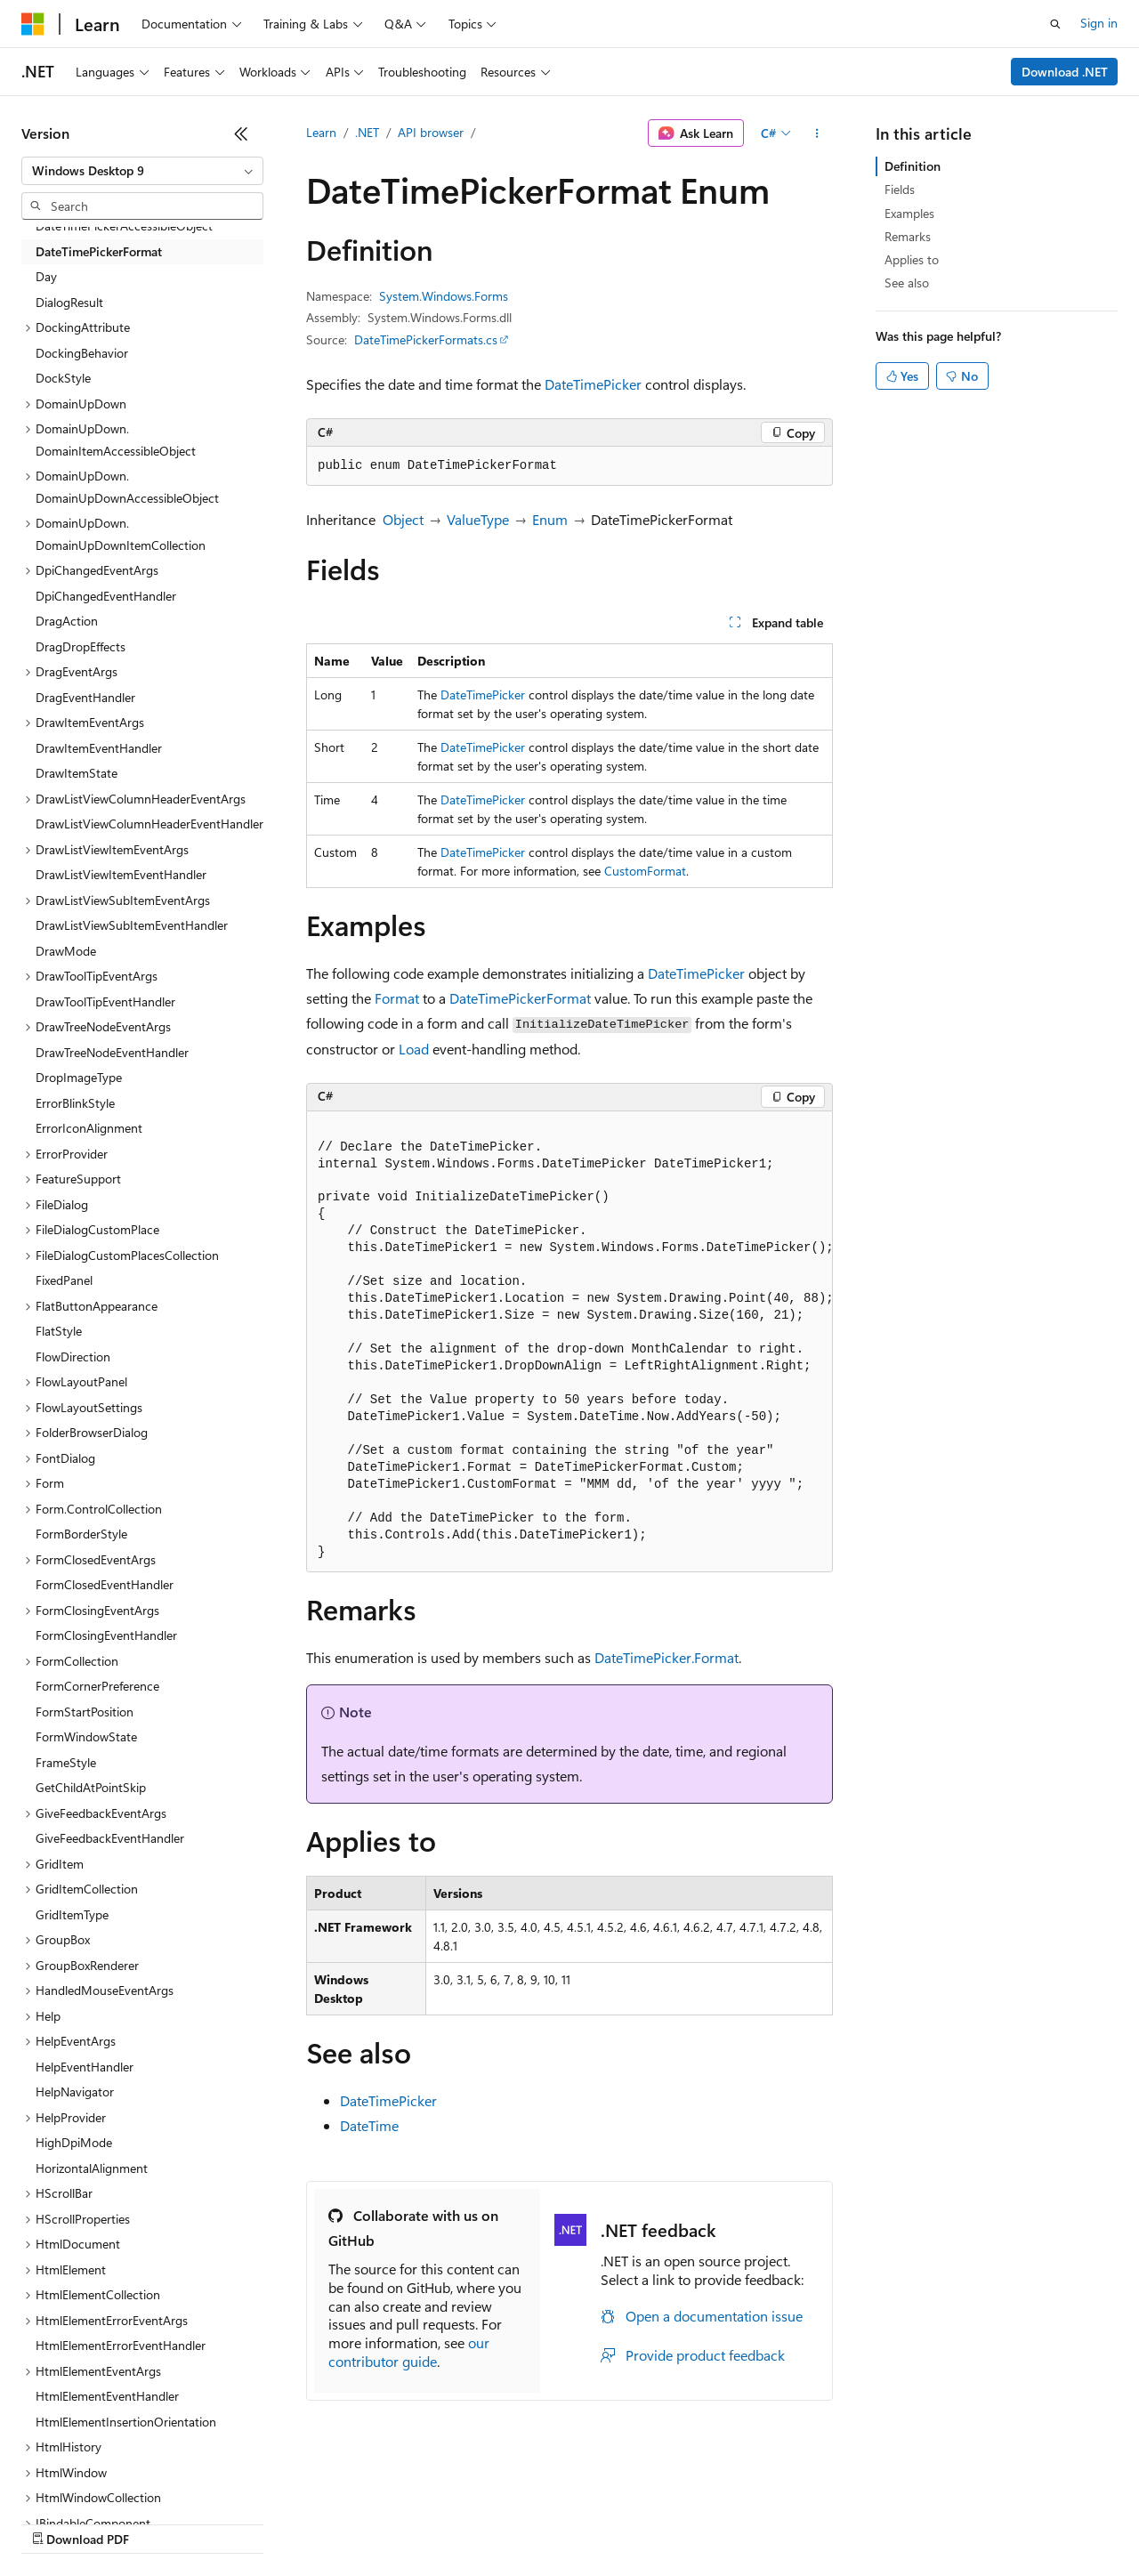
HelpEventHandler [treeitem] (84, 2066)
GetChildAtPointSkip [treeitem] (91, 1787)
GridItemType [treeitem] (72, 1914)
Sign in (1099, 22)
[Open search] (1055, 24)
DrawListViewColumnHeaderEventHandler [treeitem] (149, 823)
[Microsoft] (32, 24)
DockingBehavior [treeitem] (82, 352)
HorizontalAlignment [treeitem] (92, 2168)
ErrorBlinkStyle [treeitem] (75, 1102)
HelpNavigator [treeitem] (75, 2091)
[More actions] (817, 133)
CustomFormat (645, 870)
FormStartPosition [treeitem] (84, 1711)
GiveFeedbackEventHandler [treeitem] (110, 1837)
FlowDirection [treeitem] (73, 1356)
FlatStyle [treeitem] (59, 1330)
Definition (913, 165)
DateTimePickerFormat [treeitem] (99, 251)
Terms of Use (650, 2522)
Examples (909, 213)
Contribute (318, 2522)
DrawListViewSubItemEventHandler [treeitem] (132, 925)
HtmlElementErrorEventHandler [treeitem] (121, 2345)
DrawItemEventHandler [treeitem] (99, 747)
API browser (431, 132)
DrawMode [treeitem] (66, 950)
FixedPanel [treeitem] (64, 1280)
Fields (900, 189)
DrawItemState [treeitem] (76, 772)
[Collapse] (241, 133)
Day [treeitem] (46, 276)
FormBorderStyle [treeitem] (81, 1533)
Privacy (388, 2522)
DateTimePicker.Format (666, 1657)
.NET (367, 132)
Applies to (912, 259)
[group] (569, 1342)
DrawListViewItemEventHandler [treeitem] (121, 874)
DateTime (369, 2125)
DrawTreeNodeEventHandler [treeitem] (112, 1052)
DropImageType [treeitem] (79, 1077)
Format (397, 998)
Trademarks (738, 2522)
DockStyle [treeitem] (63, 377)
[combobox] (142, 171)
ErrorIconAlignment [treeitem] (89, 1127)
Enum (550, 519)
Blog (242, 2522)
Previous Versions (161, 2522)
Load (414, 1048)
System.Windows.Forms (443, 295)
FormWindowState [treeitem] (86, 1736)
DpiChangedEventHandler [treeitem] (106, 595)
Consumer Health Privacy (511, 2522)
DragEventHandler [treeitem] (85, 697)
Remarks (908, 236)
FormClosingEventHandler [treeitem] (106, 1635)
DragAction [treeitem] (67, 620)
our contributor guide (408, 2351)
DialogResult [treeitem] (69, 302)
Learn (321, 132)
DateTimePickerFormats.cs (425, 339)
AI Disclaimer (57, 2522)
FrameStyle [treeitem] (66, 1762)
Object (403, 519)
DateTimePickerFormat (520, 998)
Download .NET (1065, 71)
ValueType (478, 519)
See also (907, 282)
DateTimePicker (593, 384)
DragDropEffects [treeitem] (80, 646)
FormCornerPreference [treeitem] (97, 1685)
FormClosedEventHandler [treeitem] (105, 1584)
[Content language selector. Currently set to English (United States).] (102, 2480)
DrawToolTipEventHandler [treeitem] (105, 1001)
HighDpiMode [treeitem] (74, 2142)
